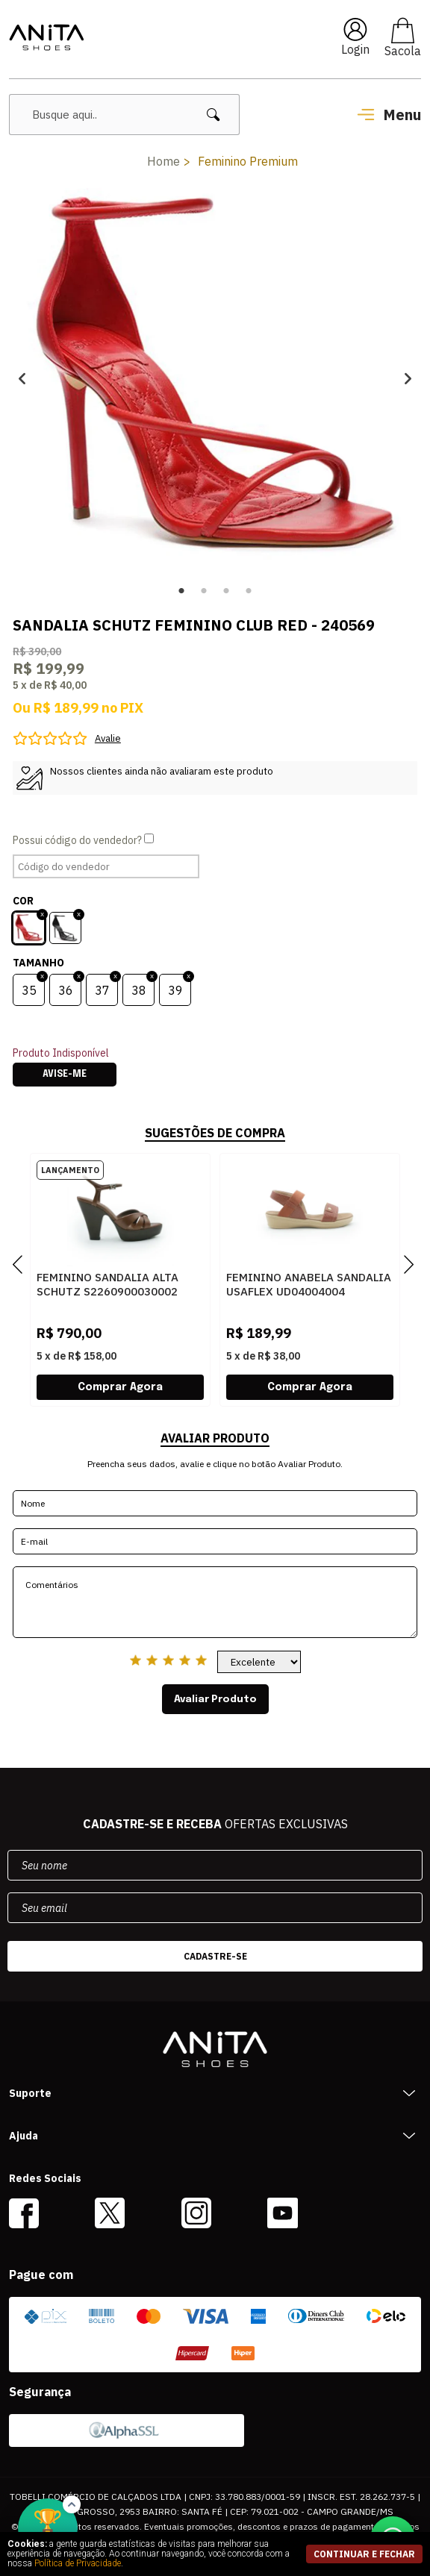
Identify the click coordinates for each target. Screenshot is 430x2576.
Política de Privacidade (77, 2563)
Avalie (108, 738)
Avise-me (65, 1074)
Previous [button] (22, 378)
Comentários (215, 1602)
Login (355, 49)
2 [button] (203, 591)
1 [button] (181, 591)
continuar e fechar (364, 2554)
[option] (215, 378)
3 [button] (226, 591)
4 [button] (248, 591)
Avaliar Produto (215, 1699)
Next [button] (408, 378)
